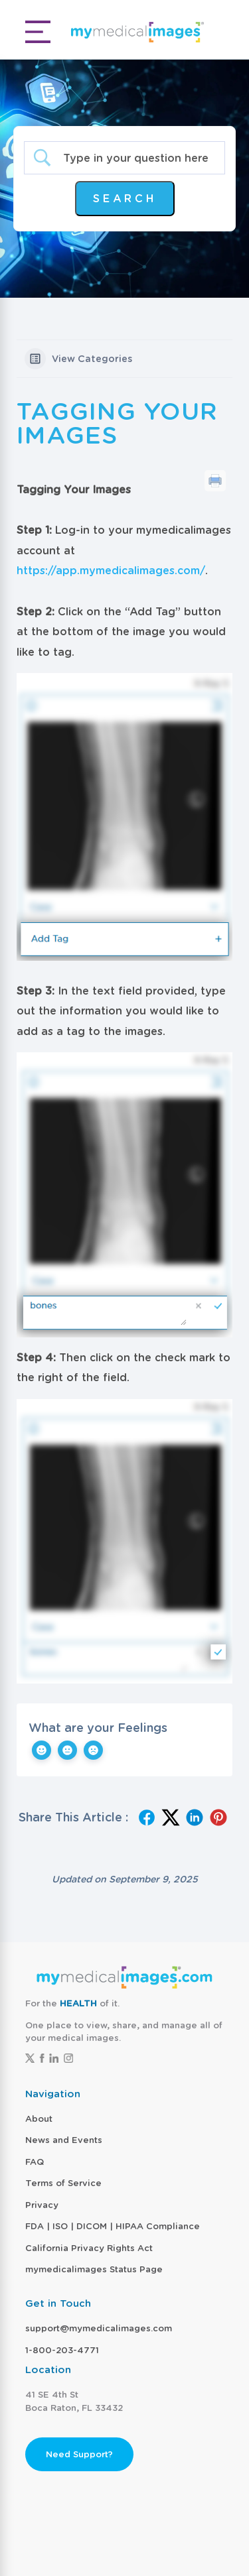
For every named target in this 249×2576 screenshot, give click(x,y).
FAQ (34, 2162)
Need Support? (79, 2454)
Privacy (41, 2205)
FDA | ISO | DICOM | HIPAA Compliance (112, 2226)
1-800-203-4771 (62, 2350)
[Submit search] (125, 198)
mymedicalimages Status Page (94, 2269)
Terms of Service (63, 2183)
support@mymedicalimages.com (98, 2328)
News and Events (63, 2140)
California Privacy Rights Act (89, 2248)
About (38, 2119)
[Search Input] (135, 158)
